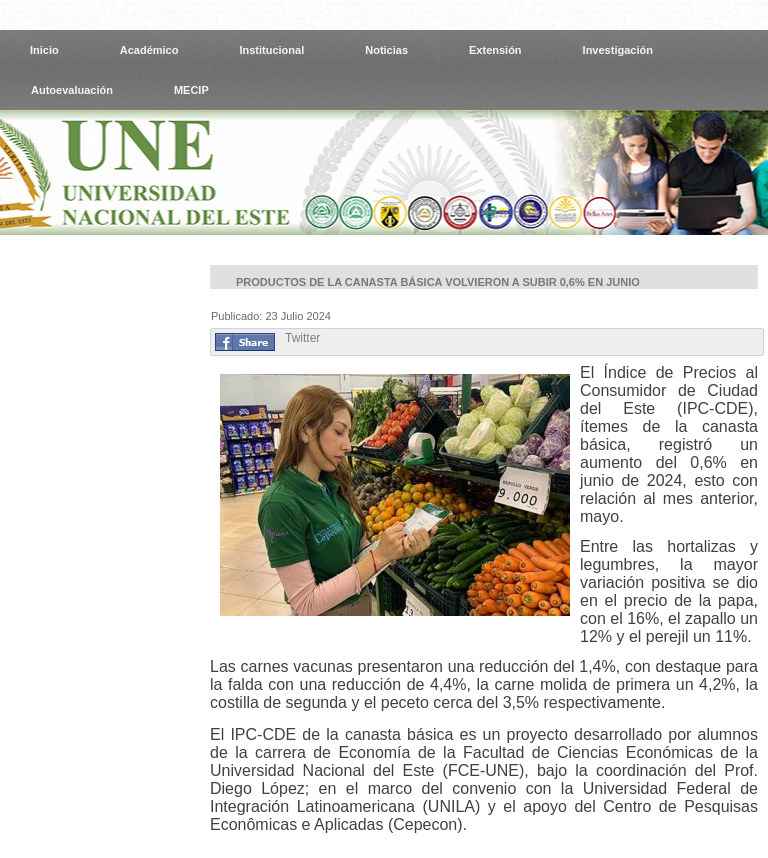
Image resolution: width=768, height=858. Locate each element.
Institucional (271, 50)
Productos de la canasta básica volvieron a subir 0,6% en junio (438, 282)
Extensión (495, 50)
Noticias (386, 50)
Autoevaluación (72, 90)
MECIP (191, 90)
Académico (149, 50)
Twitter (302, 338)
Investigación (618, 50)
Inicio (44, 50)
